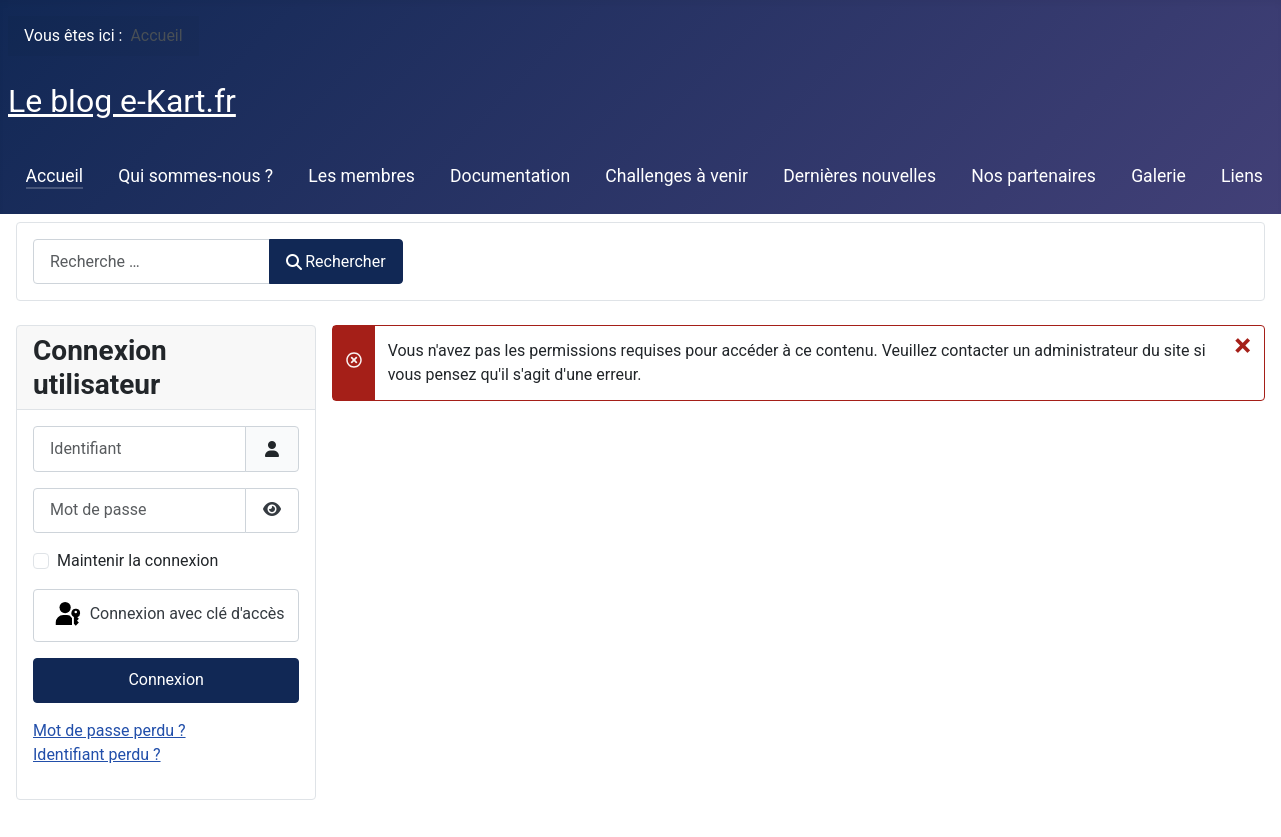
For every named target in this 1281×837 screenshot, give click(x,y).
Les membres (361, 176)
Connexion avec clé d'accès (168, 615)
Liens (1242, 176)
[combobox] (151, 261)
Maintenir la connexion (137, 560)
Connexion (165, 679)
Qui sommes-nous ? (195, 176)
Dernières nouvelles (859, 176)
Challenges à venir (676, 176)
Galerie (1158, 176)
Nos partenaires (1033, 176)
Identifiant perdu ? (97, 754)
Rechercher (336, 261)
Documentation (510, 176)
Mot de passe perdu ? (109, 730)
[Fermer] (1242, 345)
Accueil (54, 176)
